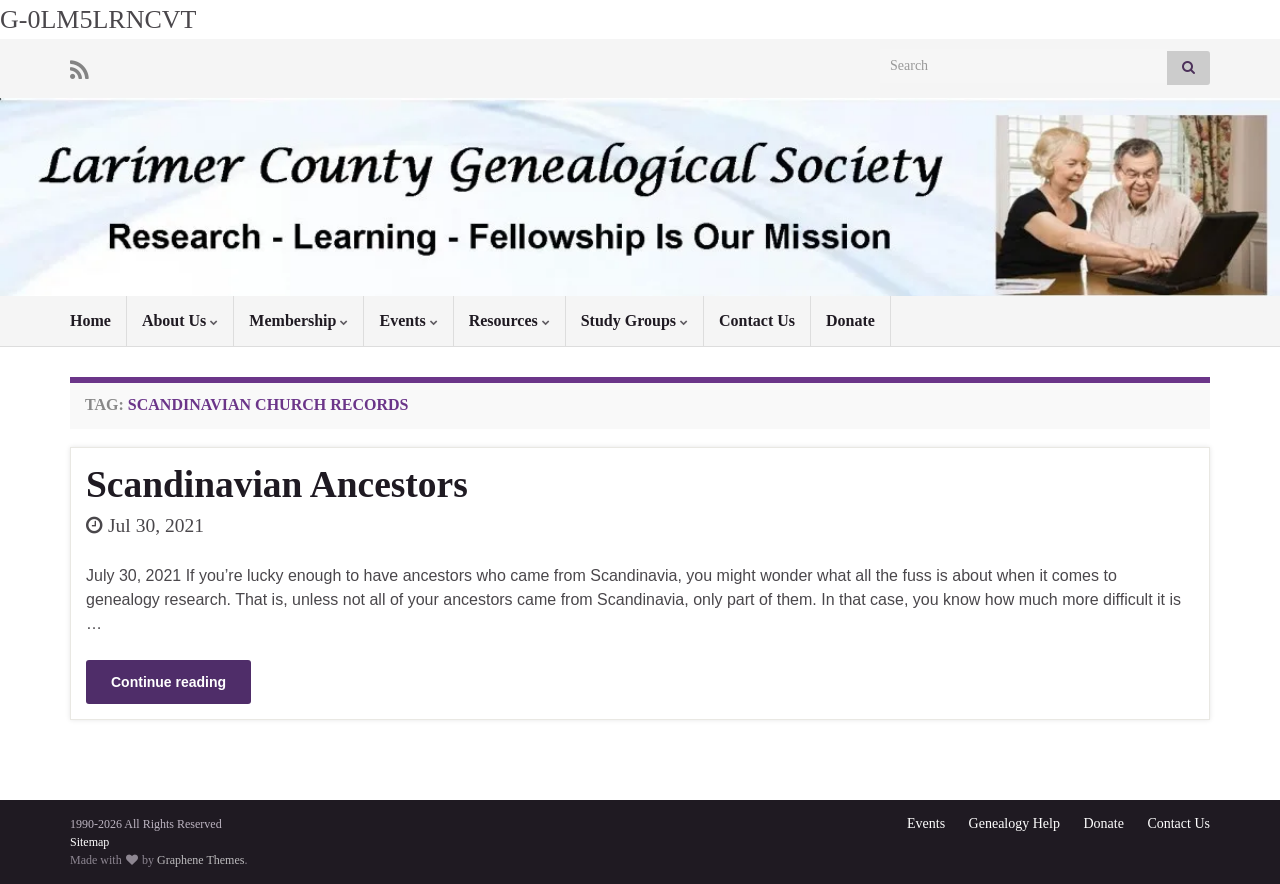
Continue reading (168, 682)
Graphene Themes (200, 860)
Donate (850, 320)
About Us (180, 320)
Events (408, 320)
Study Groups (634, 320)
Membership (298, 320)
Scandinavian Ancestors (277, 484)
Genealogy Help (1014, 823)
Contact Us (757, 320)
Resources (509, 320)
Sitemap (89, 842)
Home (90, 320)
